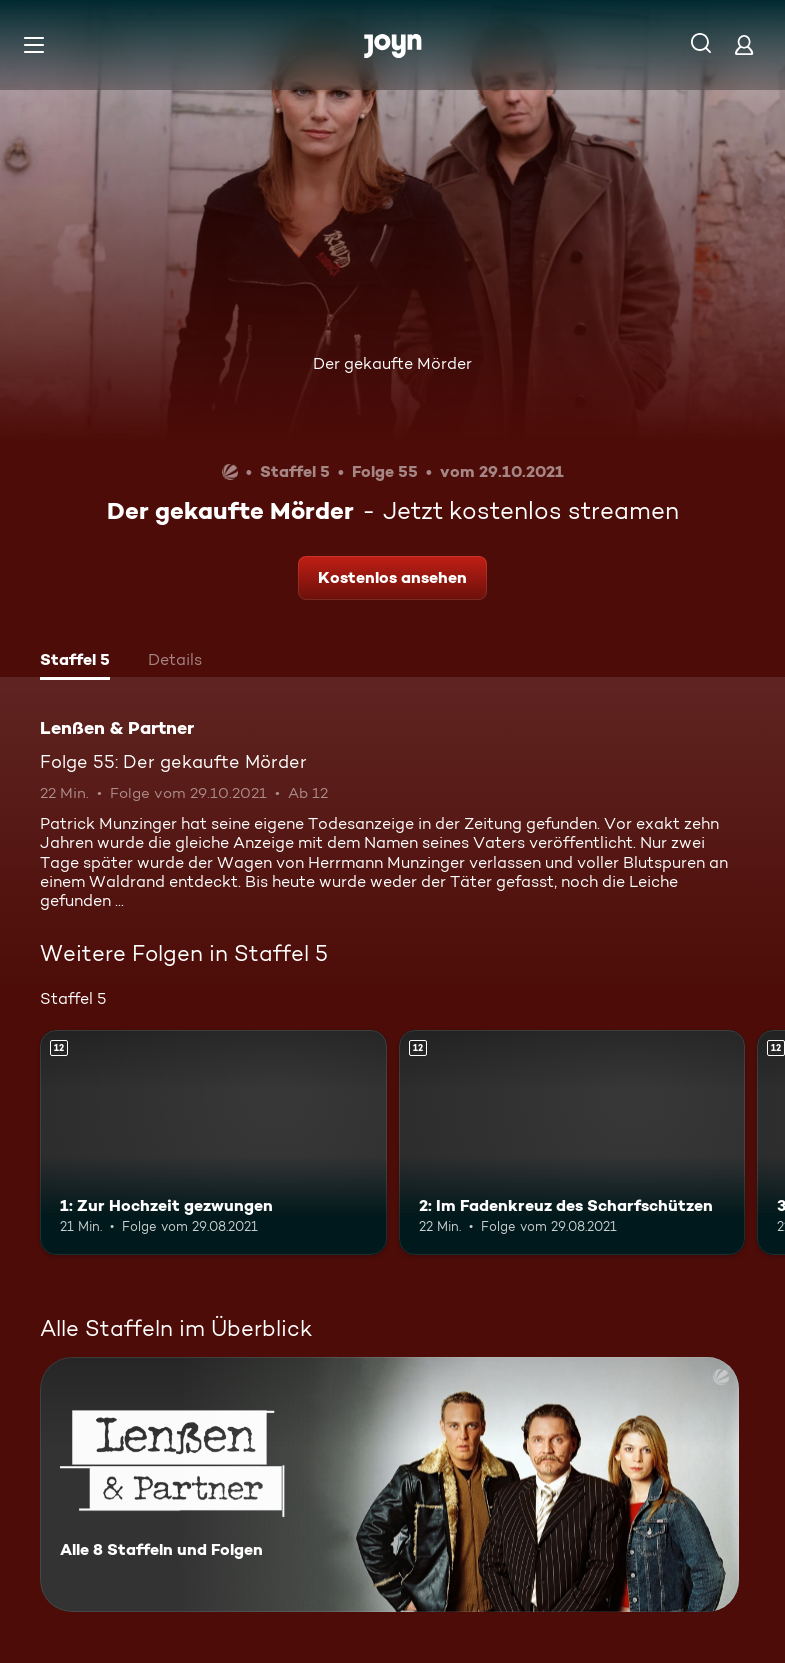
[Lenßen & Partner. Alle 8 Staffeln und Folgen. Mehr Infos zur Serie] (389, 1484)
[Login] (744, 44)
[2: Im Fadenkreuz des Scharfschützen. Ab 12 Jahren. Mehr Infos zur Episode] (572, 1142)
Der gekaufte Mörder (392, 363)
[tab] (75, 662)
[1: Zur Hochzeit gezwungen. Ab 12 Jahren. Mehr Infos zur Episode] (213, 1142)
